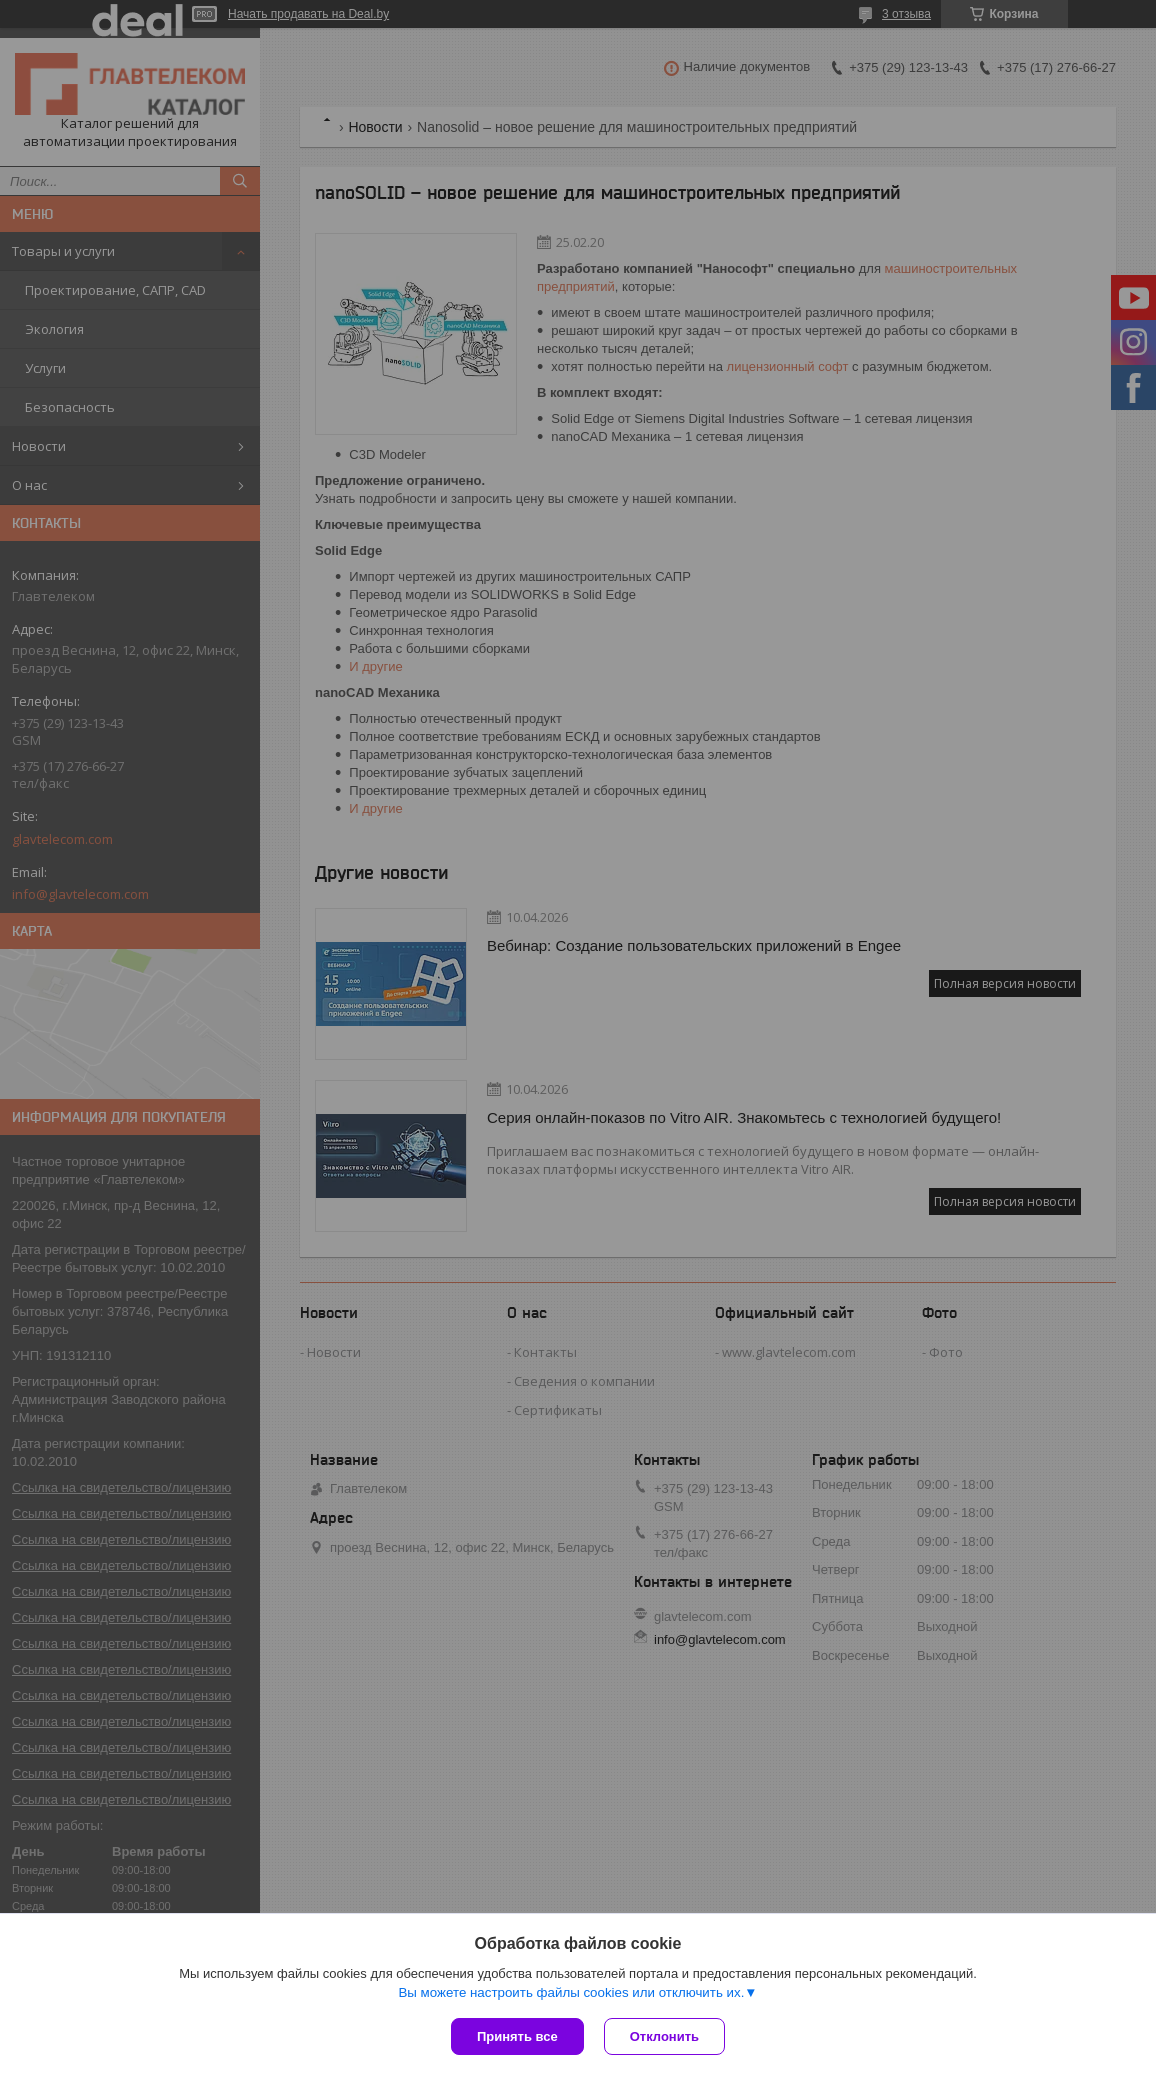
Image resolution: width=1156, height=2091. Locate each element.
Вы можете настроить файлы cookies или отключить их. (571, 1992)
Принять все (517, 2036)
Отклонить (664, 2036)
